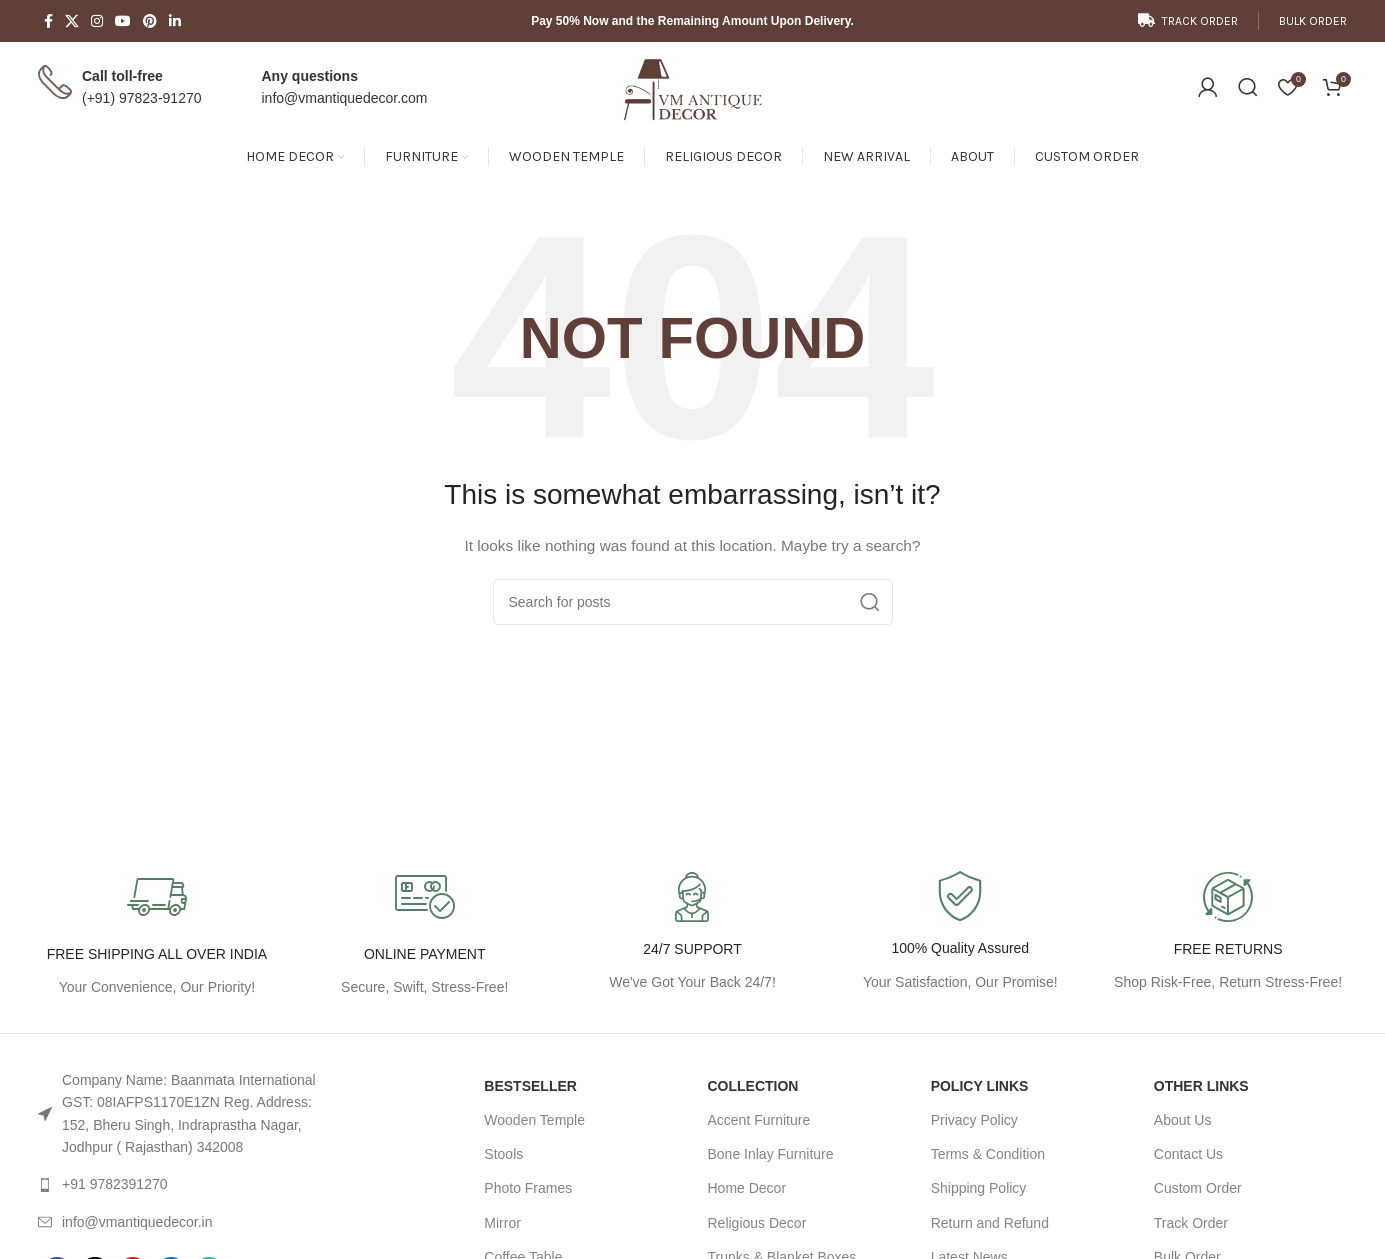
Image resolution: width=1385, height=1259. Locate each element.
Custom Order (1198, 1188)
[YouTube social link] (123, 21)
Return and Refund (990, 1223)
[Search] (1248, 87)
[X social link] (72, 21)
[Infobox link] (960, 932)
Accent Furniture (758, 1120)
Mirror (502, 1223)
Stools (503, 1154)
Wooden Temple (534, 1120)
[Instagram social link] (97, 21)
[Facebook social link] (48, 21)
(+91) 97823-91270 (142, 98)
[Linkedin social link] (175, 21)
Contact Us (1188, 1154)
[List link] (190, 1114)
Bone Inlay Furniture (770, 1154)
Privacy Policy (974, 1120)
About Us (1183, 1120)
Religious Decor (756, 1223)
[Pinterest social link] (150, 21)
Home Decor (746, 1188)
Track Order (1191, 1223)
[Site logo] (692, 86)
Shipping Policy (979, 1188)
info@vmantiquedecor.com (345, 98)
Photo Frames (528, 1188)
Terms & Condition (988, 1154)
